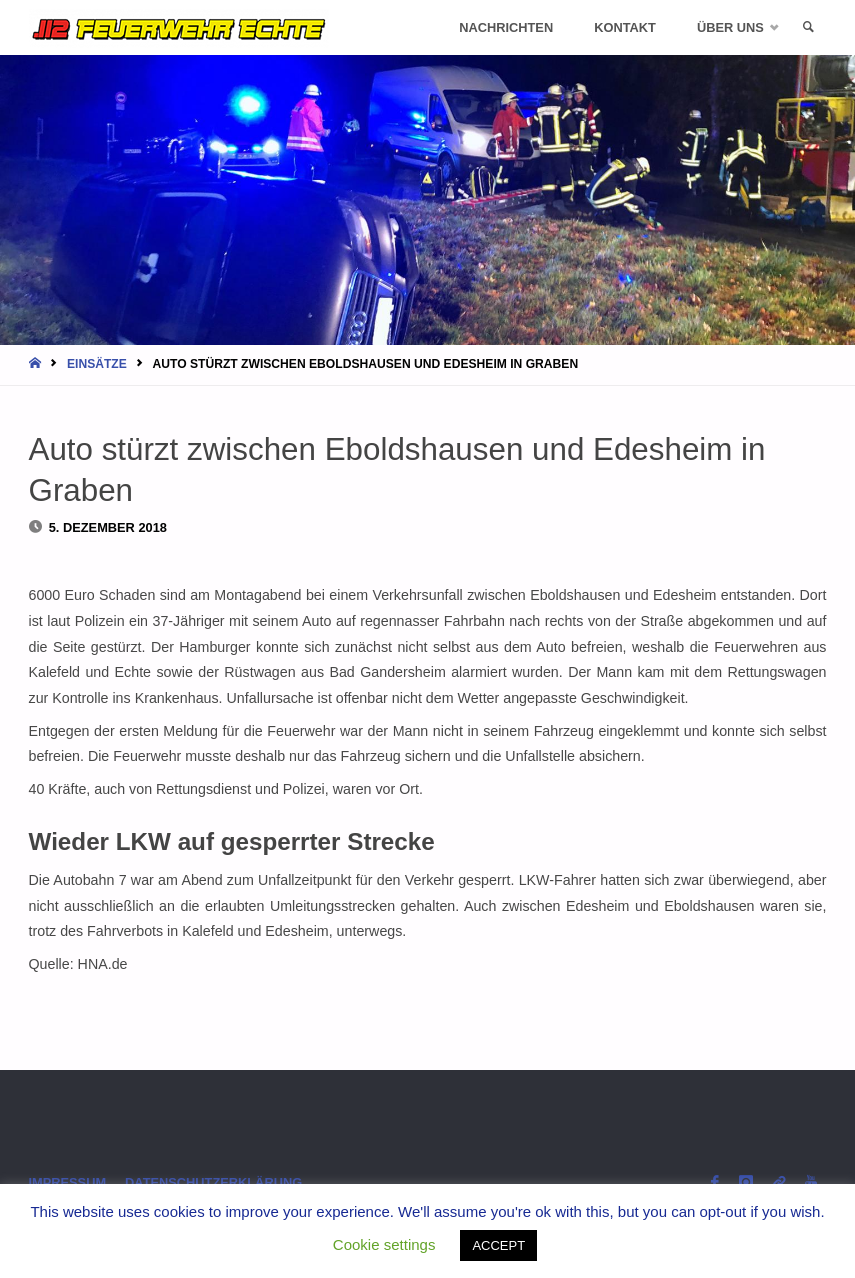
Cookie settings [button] (384, 1244)
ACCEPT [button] (498, 1245)
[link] (808, 27)
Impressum (68, 1182)
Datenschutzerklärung (213, 1182)
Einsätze (97, 364)
